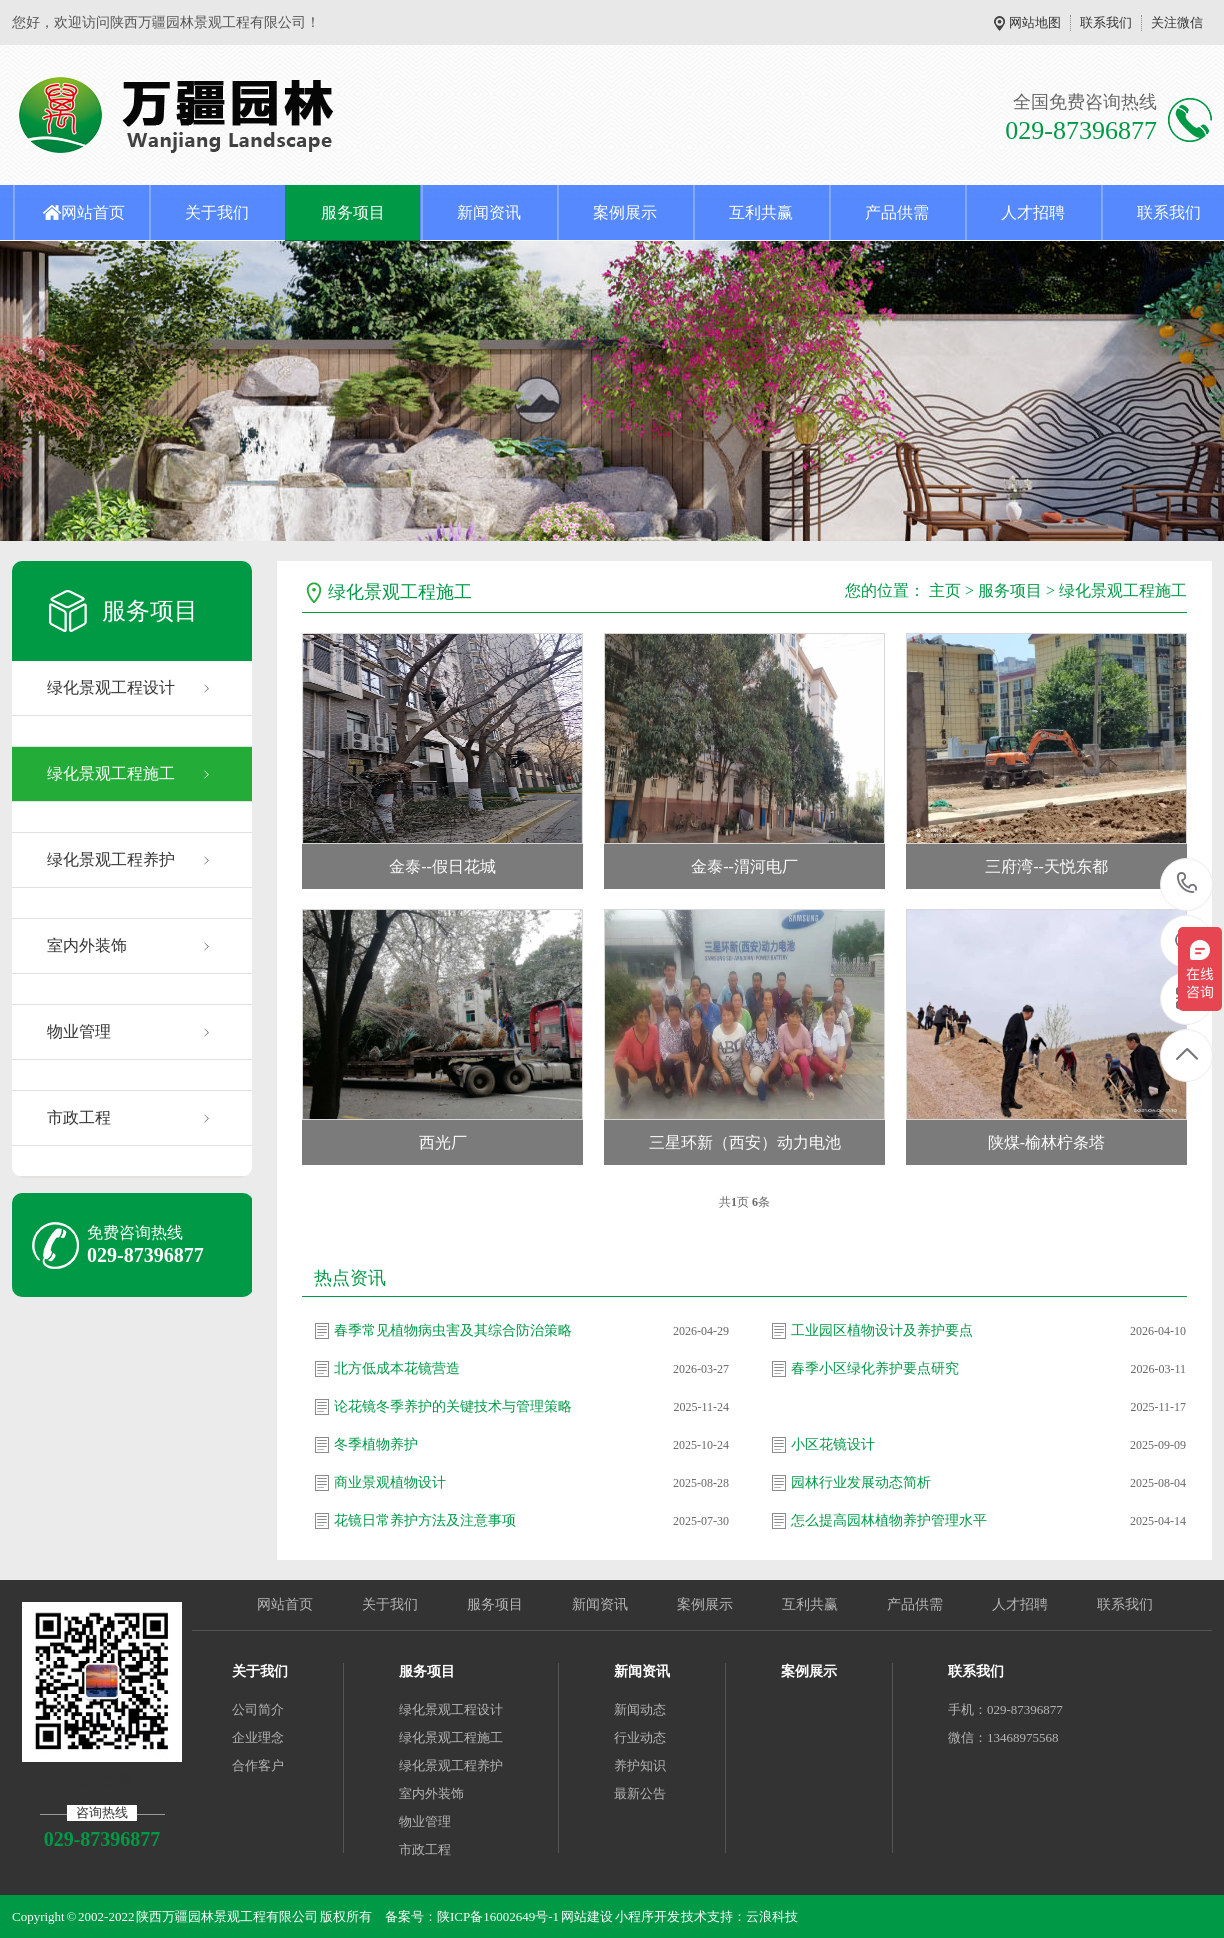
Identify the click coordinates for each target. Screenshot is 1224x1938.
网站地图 (1035, 22)
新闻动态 (640, 1709)
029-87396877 (1187, 884)
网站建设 (587, 1916)
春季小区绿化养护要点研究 (875, 1368)
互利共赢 (761, 212)
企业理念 (258, 1737)
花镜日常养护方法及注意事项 (425, 1520)
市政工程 (79, 1117)
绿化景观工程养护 (111, 859)
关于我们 (217, 212)
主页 (945, 590)
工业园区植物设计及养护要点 (882, 1330)
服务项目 (353, 212)
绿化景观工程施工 (111, 773)
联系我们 (1106, 22)
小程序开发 (647, 1916)
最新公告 (640, 1793)
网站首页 (93, 212)
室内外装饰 (87, 945)
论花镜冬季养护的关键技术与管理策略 (453, 1406)
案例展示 (625, 212)
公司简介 (258, 1709)
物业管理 (79, 1031)
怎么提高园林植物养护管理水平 (889, 1520)
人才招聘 (1033, 212)
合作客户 (258, 1765)
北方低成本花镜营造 (397, 1368)
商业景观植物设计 (390, 1482)
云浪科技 (772, 1916)
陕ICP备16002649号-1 (498, 1916)
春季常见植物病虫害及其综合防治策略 (453, 1330)
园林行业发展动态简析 (861, 1482)
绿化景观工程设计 (111, 687)
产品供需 (897, 212)
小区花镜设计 (833, 1444)
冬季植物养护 (376, 1444)
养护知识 (640, 1765)
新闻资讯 (489, 212)
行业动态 (640, 1737)
